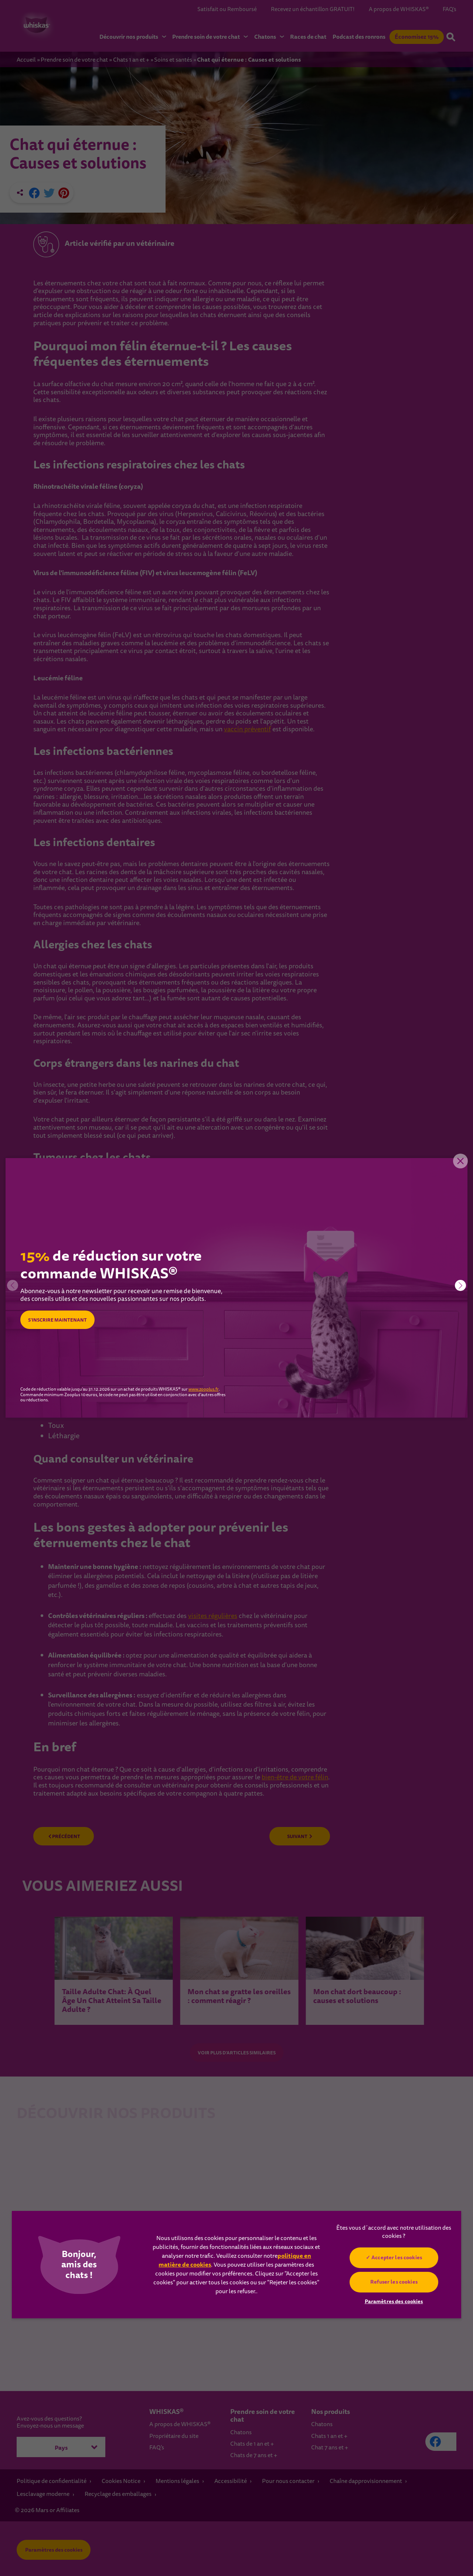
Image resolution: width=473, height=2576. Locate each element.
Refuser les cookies (394, 2281)
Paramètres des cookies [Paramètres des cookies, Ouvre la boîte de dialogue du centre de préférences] (394, 2301)
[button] (460, 1285)
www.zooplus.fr (203, 1389)
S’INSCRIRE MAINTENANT (62, 1320)
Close (456, 1169)
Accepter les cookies (396, 2257)
